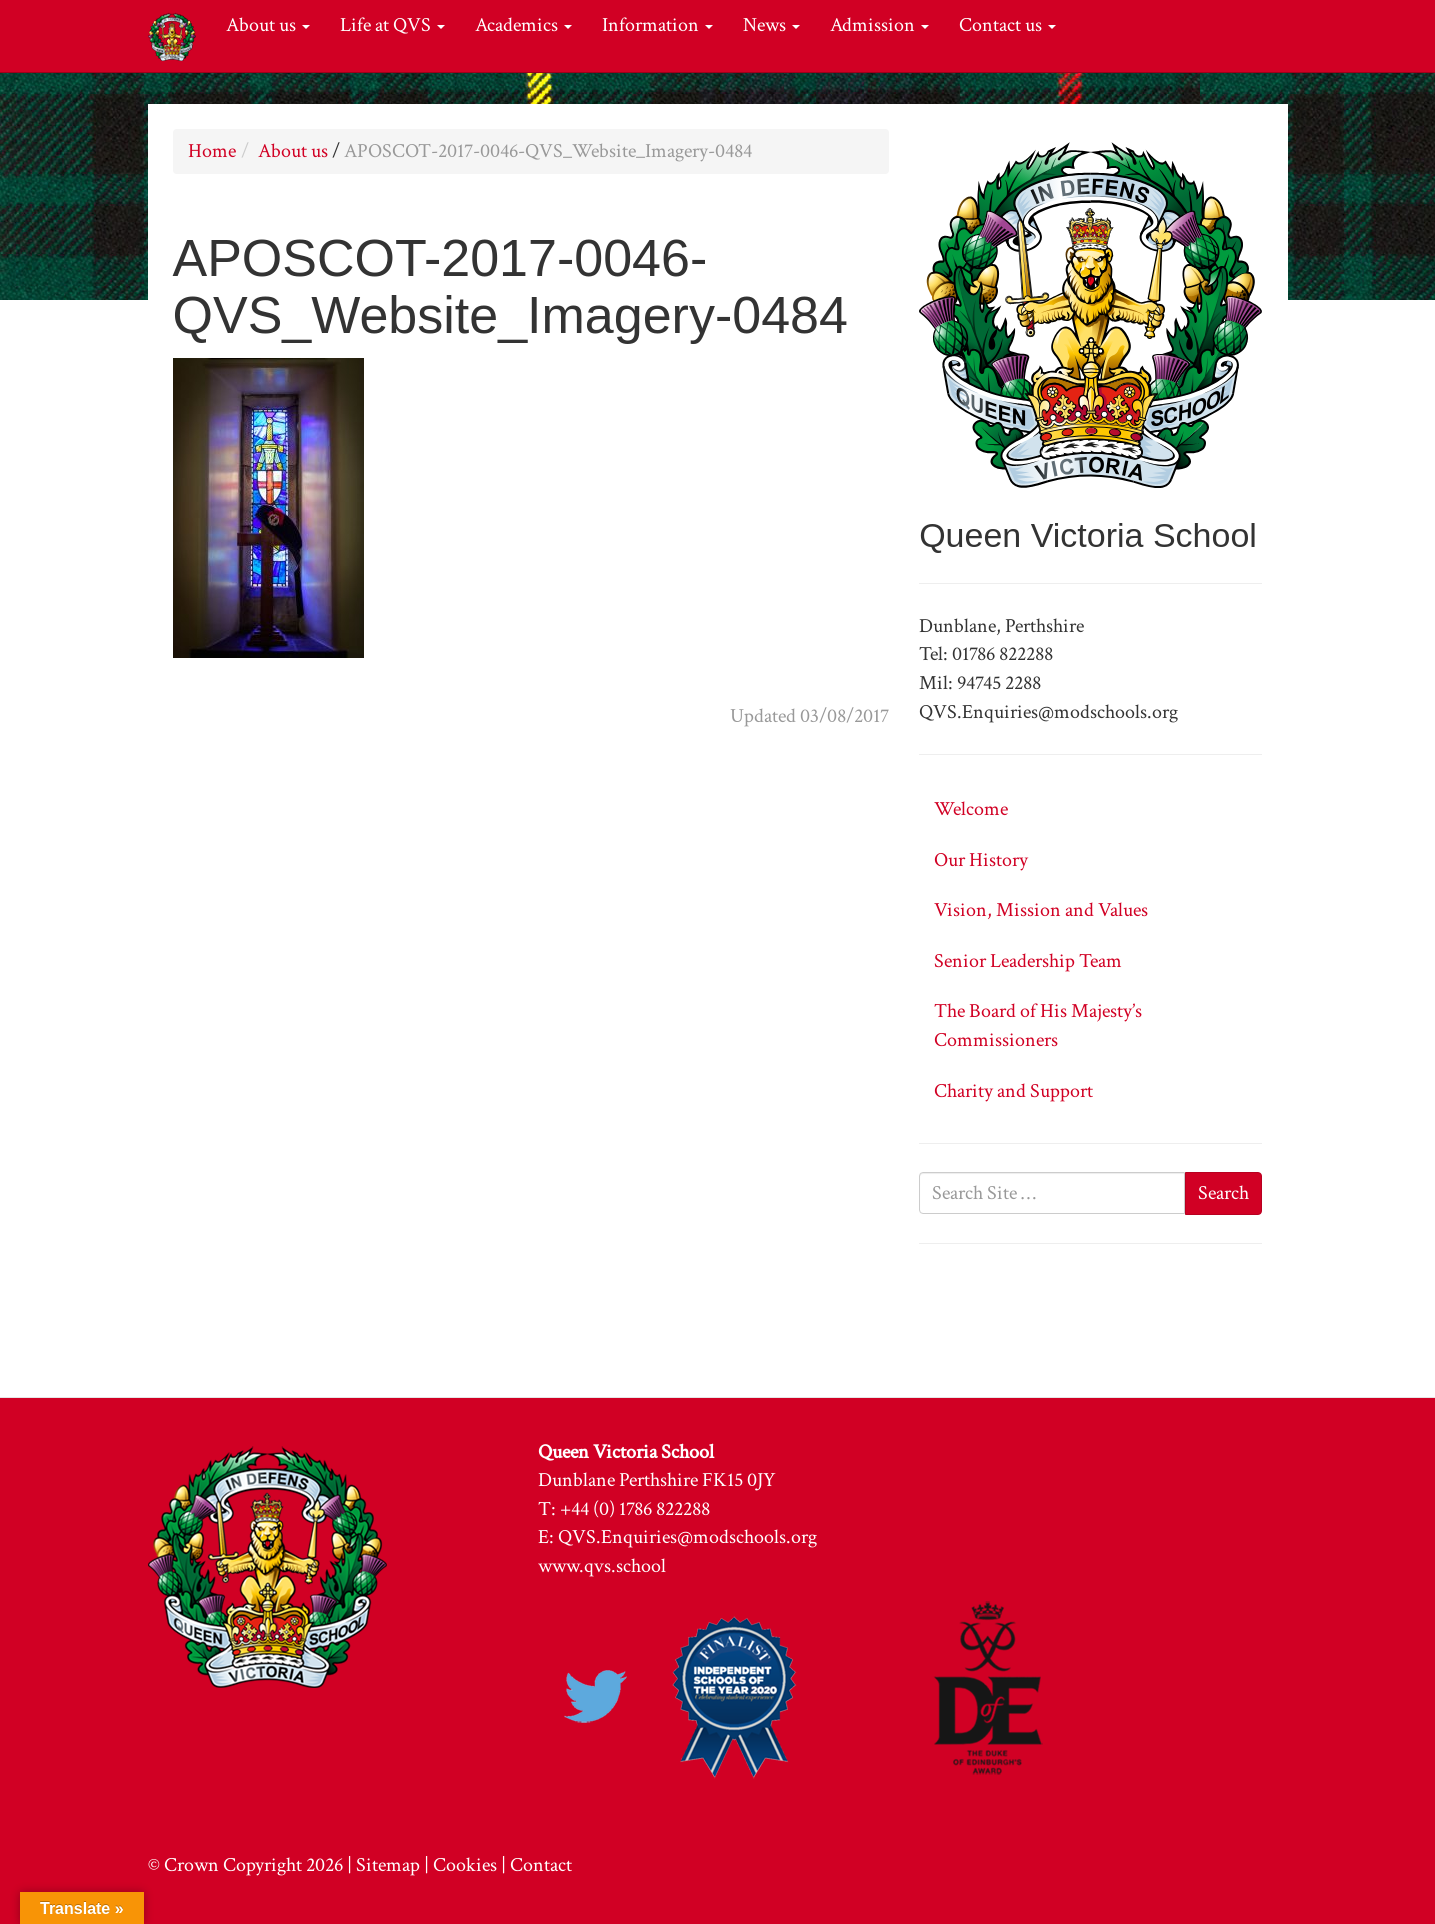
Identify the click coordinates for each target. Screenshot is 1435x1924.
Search (1223, 1193)
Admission (879, 25)
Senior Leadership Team (1028, 961)
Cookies (465, 1865)
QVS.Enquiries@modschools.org (687, 1537)
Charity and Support (1013, 1091)
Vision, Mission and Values (1041, 910)
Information (657, 25)
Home (212, 151)
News (771, 25)
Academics (523, 25)
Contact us (1007, 25)
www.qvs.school (602, 1566)
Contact (541, 1865)
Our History (981, 860)
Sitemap (388, 1865)
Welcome (971, 809)
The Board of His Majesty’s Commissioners (1038, 1025)
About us (268, 25)
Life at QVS (392, 25)
